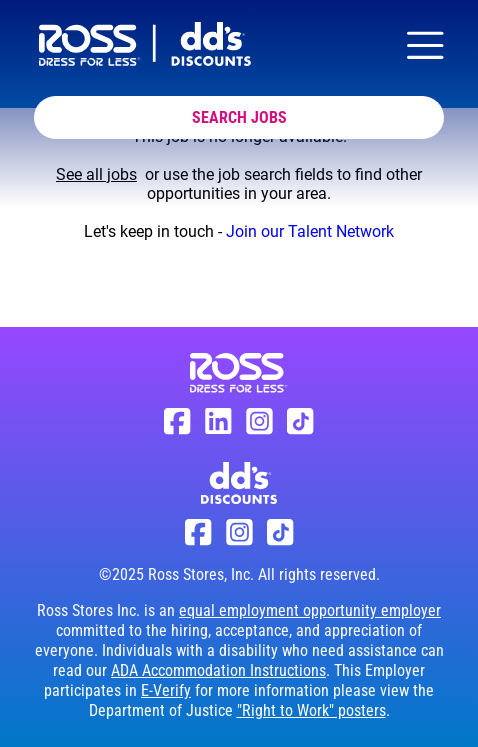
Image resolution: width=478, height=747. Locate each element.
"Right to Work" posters (311, 710)
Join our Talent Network (310, 231)
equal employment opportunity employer (310, 610)
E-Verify (166, 690)
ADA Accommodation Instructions (218, 670)
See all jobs (96, 174)
